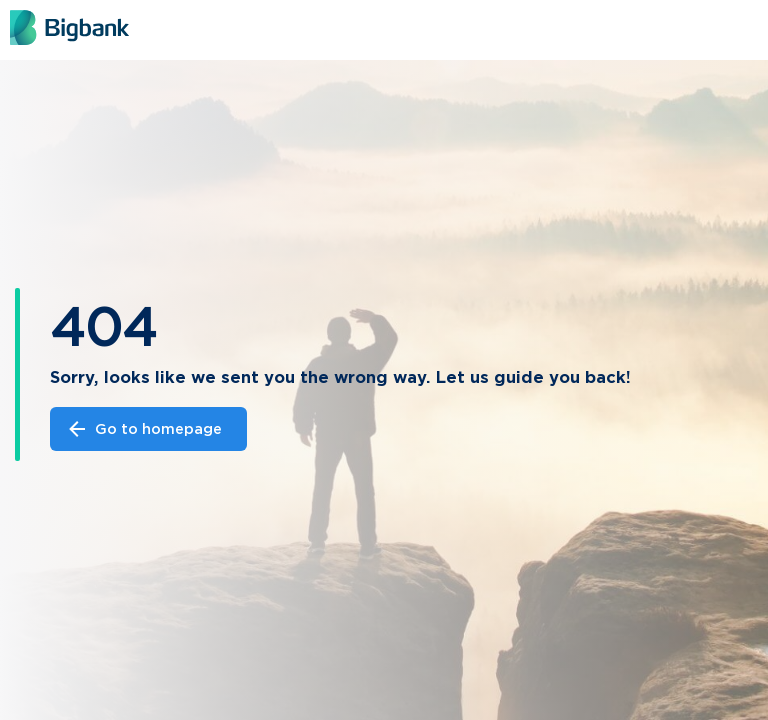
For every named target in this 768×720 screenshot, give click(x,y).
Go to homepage (143, 429)
